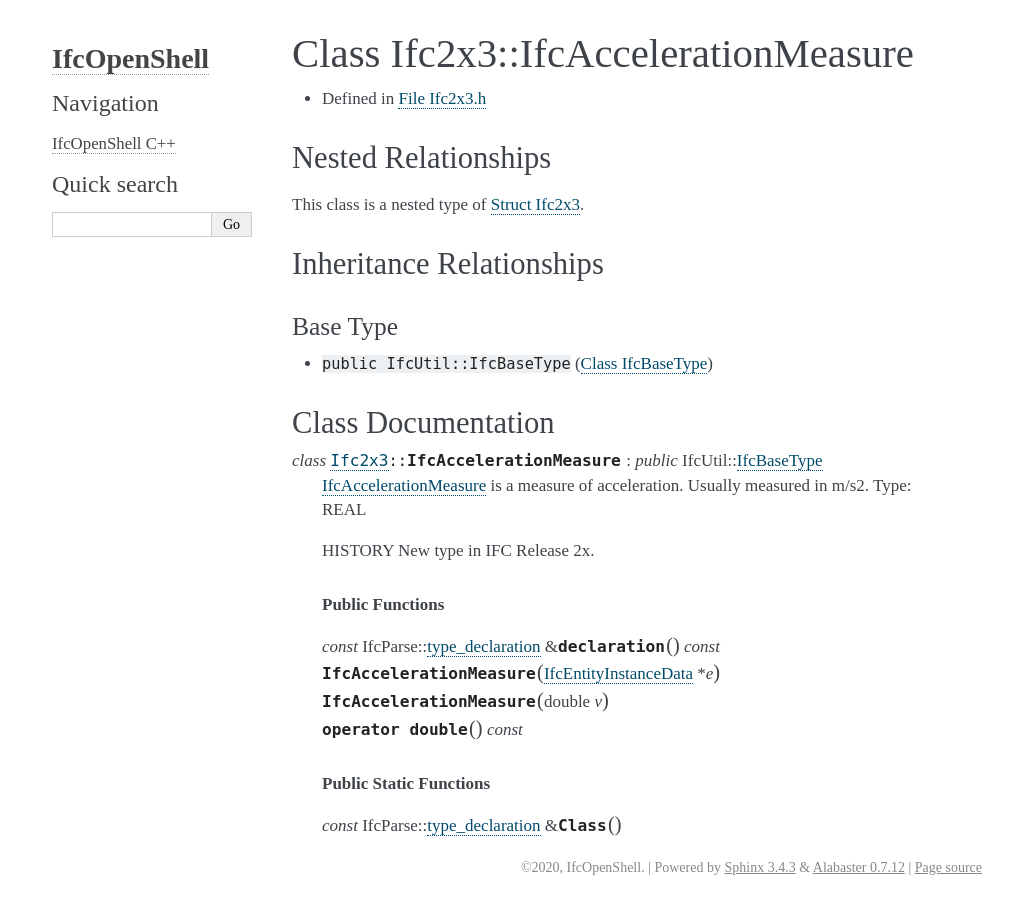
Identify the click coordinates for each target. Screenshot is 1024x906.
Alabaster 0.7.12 (859, 867)
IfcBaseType (780, 460)
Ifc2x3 (359, 460)
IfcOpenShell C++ (114, 143)
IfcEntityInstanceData (618, 673)
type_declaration (483, 646)
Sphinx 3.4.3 (759, 867)
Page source (948, 867)
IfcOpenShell (130, 58)
